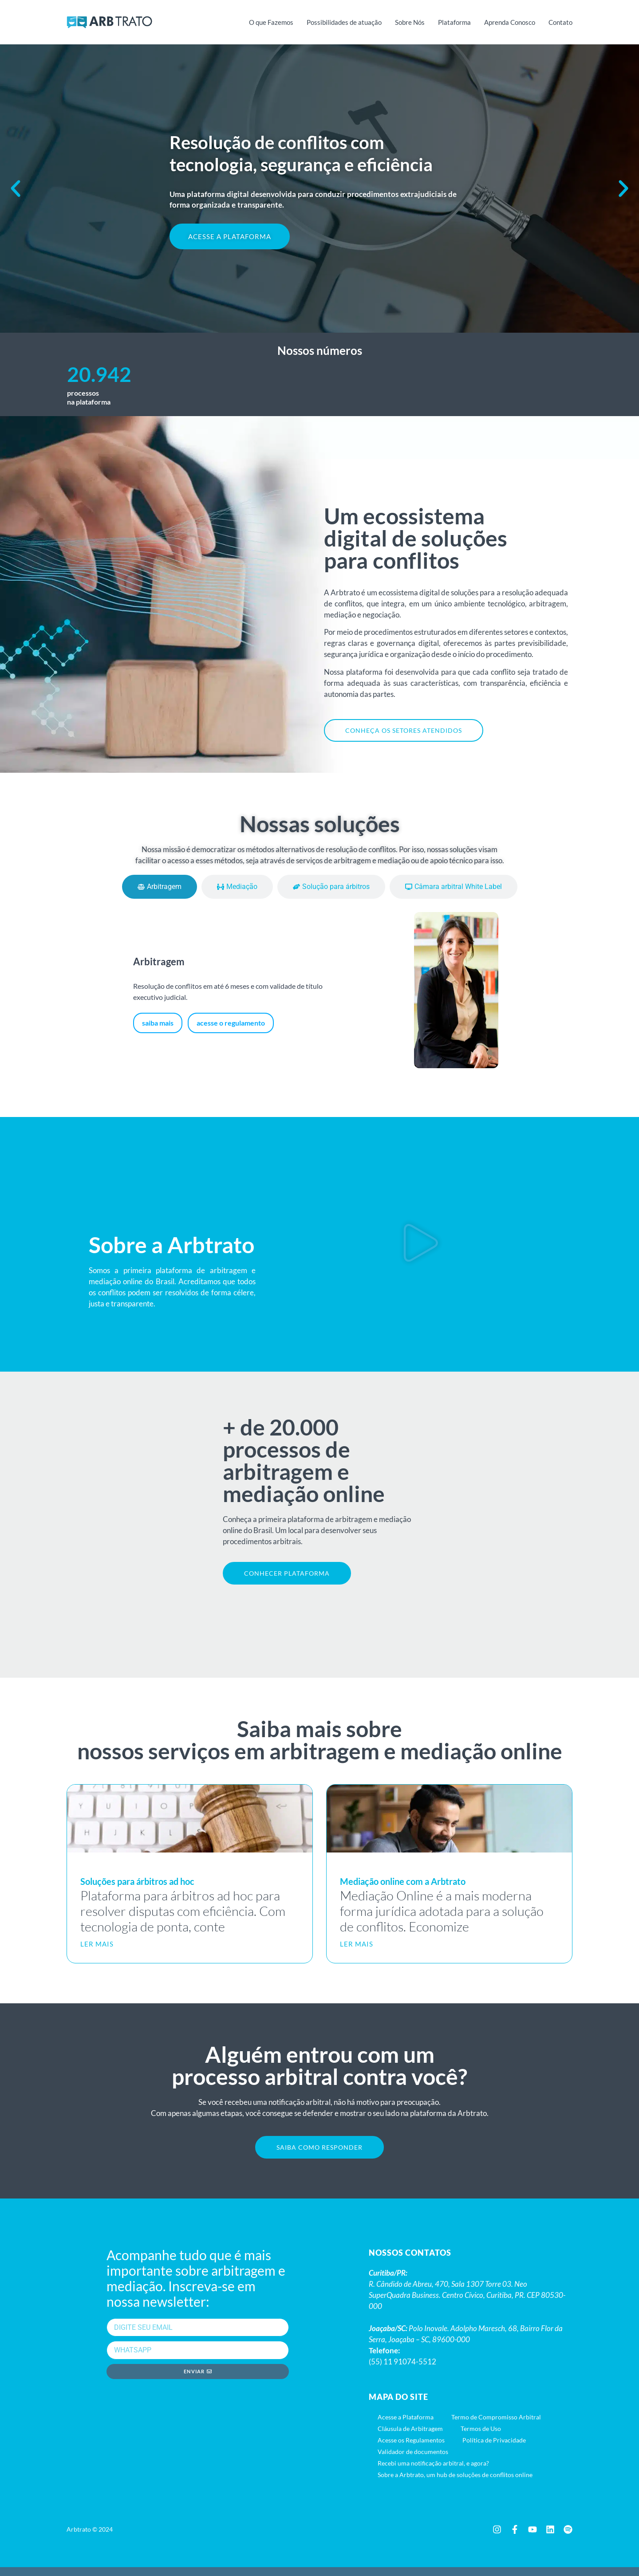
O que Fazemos (271, 22)
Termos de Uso (481, 2437)
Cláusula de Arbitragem (410, 2437)
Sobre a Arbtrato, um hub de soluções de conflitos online (455, 2483)
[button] (15, 188)
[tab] (159, 890)
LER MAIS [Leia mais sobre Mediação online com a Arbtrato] (356, 1950)
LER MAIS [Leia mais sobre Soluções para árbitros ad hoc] (97, 1950)
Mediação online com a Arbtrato (402, 1887)
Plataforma (454, 22)
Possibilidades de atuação (344, 22)
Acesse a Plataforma (406, 2426)
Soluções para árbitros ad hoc (137, 1887)
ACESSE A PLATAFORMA (229, 236)
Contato (560, 22)
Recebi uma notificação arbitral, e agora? (433, 2472)
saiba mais (158, 1026)
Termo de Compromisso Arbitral (496, 2426)
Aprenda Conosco (509, 22)
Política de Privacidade (494, 2449)
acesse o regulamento (231, 1026)
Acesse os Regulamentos (411, 2449)
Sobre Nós (410, 22)
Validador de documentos (413, 2460)
